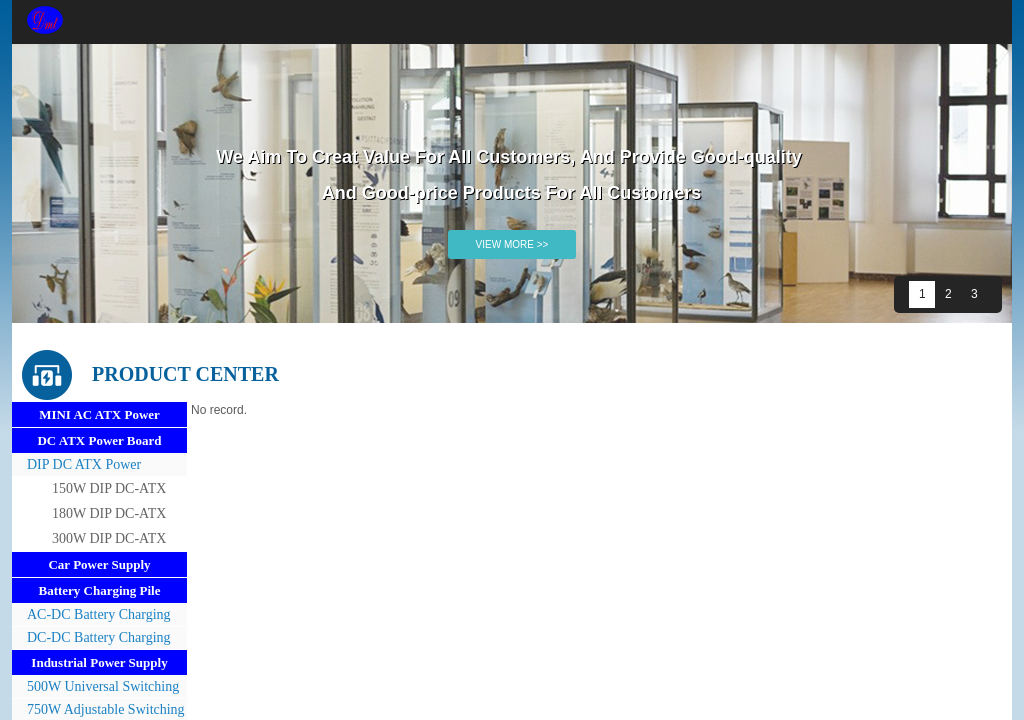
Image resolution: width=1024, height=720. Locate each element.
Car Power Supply (99, 564)
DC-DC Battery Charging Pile (91, 639)
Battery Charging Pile (99, 590)
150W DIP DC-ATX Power (109, 491)
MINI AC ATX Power (99, 414)
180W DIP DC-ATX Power (109, 516)
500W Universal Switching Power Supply (95, 688)
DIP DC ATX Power (84, 464)
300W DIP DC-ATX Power (109, 541)
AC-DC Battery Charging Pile (91, 616)
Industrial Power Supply (99, 662)
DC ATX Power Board (99, 440)
